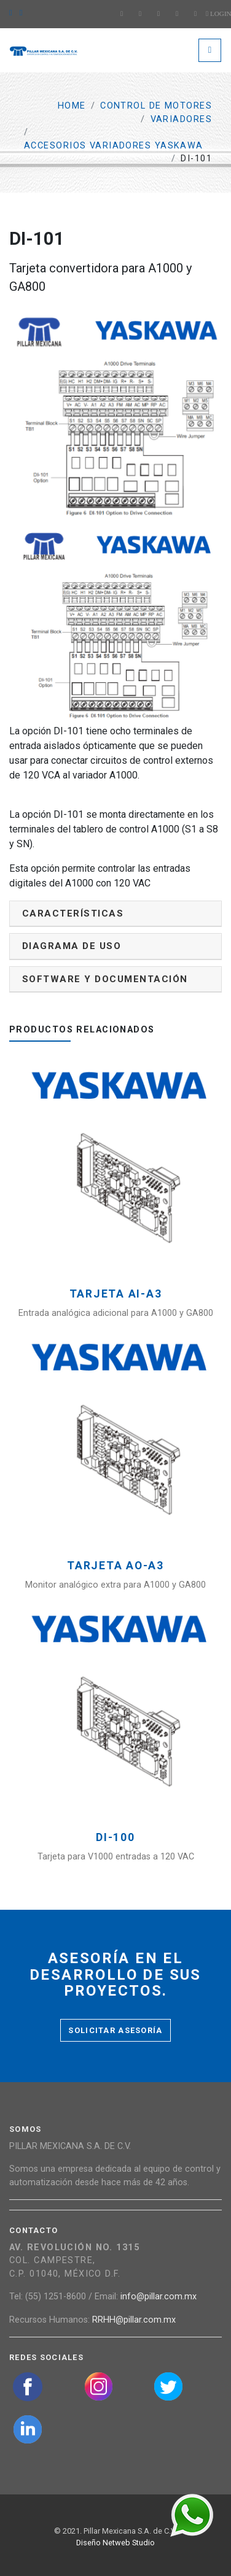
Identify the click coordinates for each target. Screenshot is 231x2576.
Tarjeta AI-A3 (115, 1294)
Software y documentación (105, 979)
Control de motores (156, 106)
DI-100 (115, 1838)
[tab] (115, 913)
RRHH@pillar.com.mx (134, 2320)
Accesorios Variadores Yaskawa (113, 145)
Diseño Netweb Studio (115, 2542)
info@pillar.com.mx (158, 2296)
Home (72, 106)
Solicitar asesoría (115, 2030)
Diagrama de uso (71, 946)
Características (72, 913)
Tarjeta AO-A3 (115, 1566)
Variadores (181, 119)
